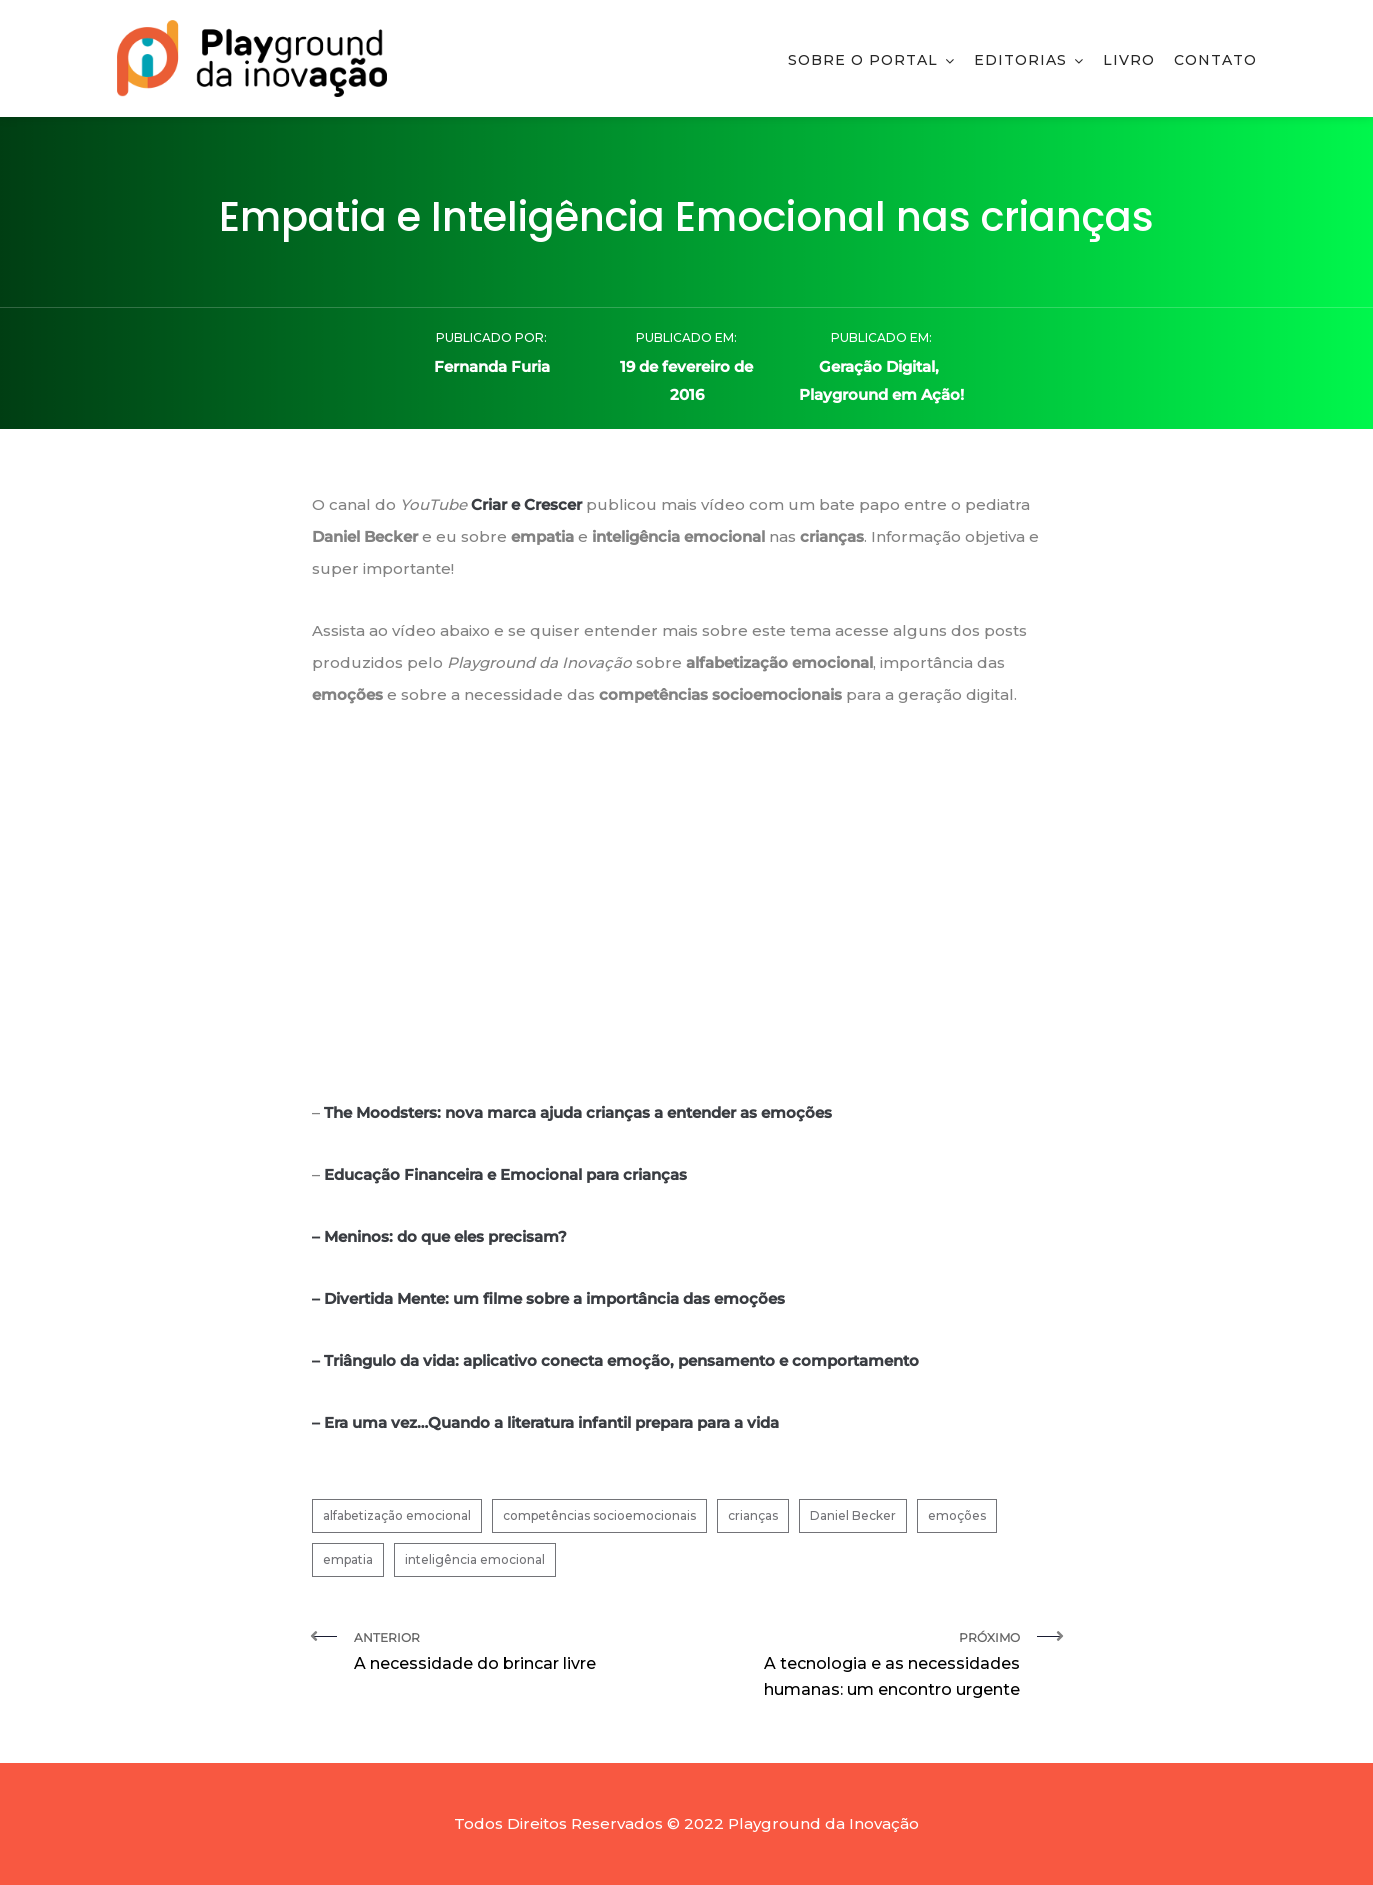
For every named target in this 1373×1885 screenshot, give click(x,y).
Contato (1215, 60)
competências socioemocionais (599, 1515)
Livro (1129, 60)
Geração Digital (877, 366)
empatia (348, 1559)
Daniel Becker (853, 1515)
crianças (753, 1515)
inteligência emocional (475, 1559)
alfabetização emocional (397, 1515)
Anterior (513, 1653)
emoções (957, 1515)
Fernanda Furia (492, 366)
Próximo (861, 1666)
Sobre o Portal (863, 60)
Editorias (1020, 60)
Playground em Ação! (881, 394)
